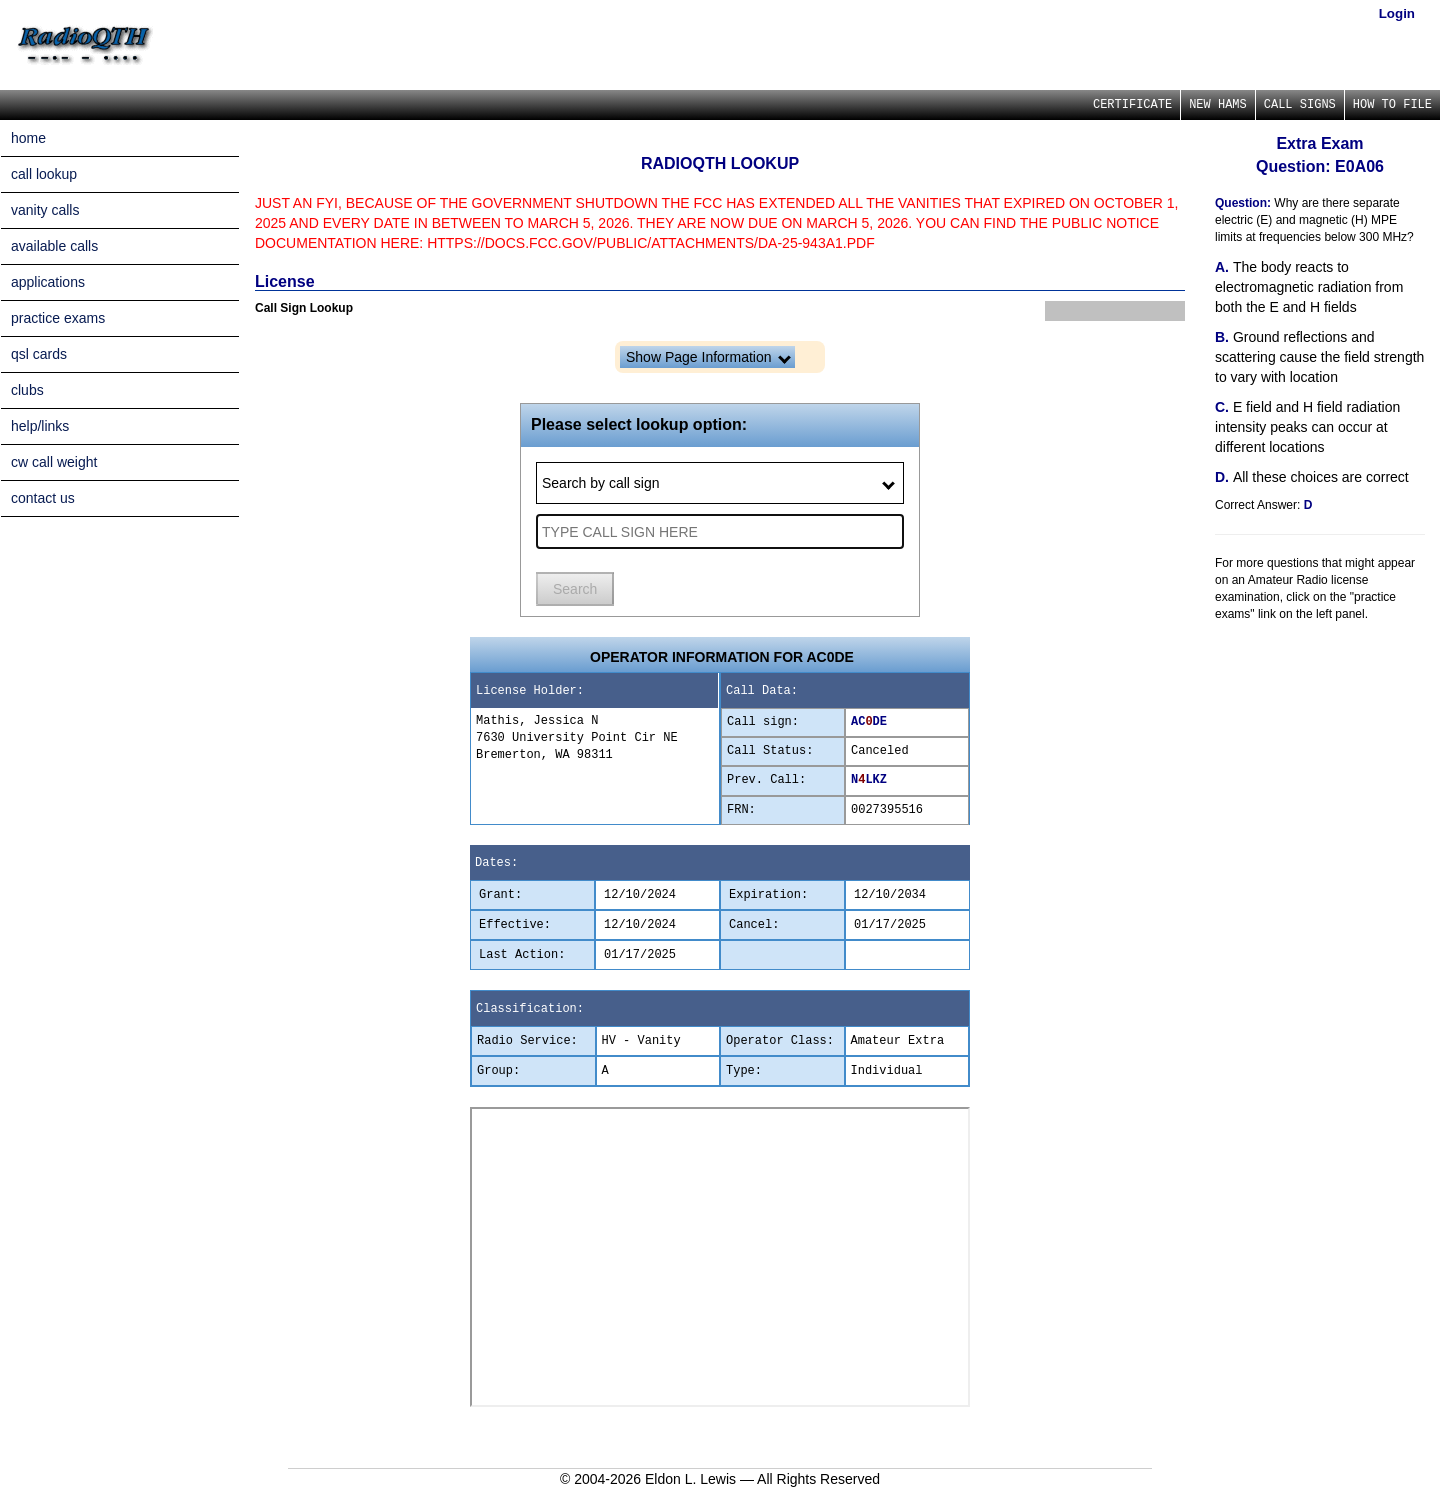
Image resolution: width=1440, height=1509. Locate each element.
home (28, 138)
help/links (40, 426)
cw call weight (54, 462)
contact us (43, 498)
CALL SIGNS (1300, 105)
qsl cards (39, 354)
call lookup (44, 174)
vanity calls (45, 210)
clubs (27, 390)
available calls (54, 246)
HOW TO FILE (1392, 105)
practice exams (58, 318)
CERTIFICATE (1132, 105)
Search (575, 589)
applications (48, 282)
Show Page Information (708, 357)
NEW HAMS (1218, 105)
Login (1397, 13)
